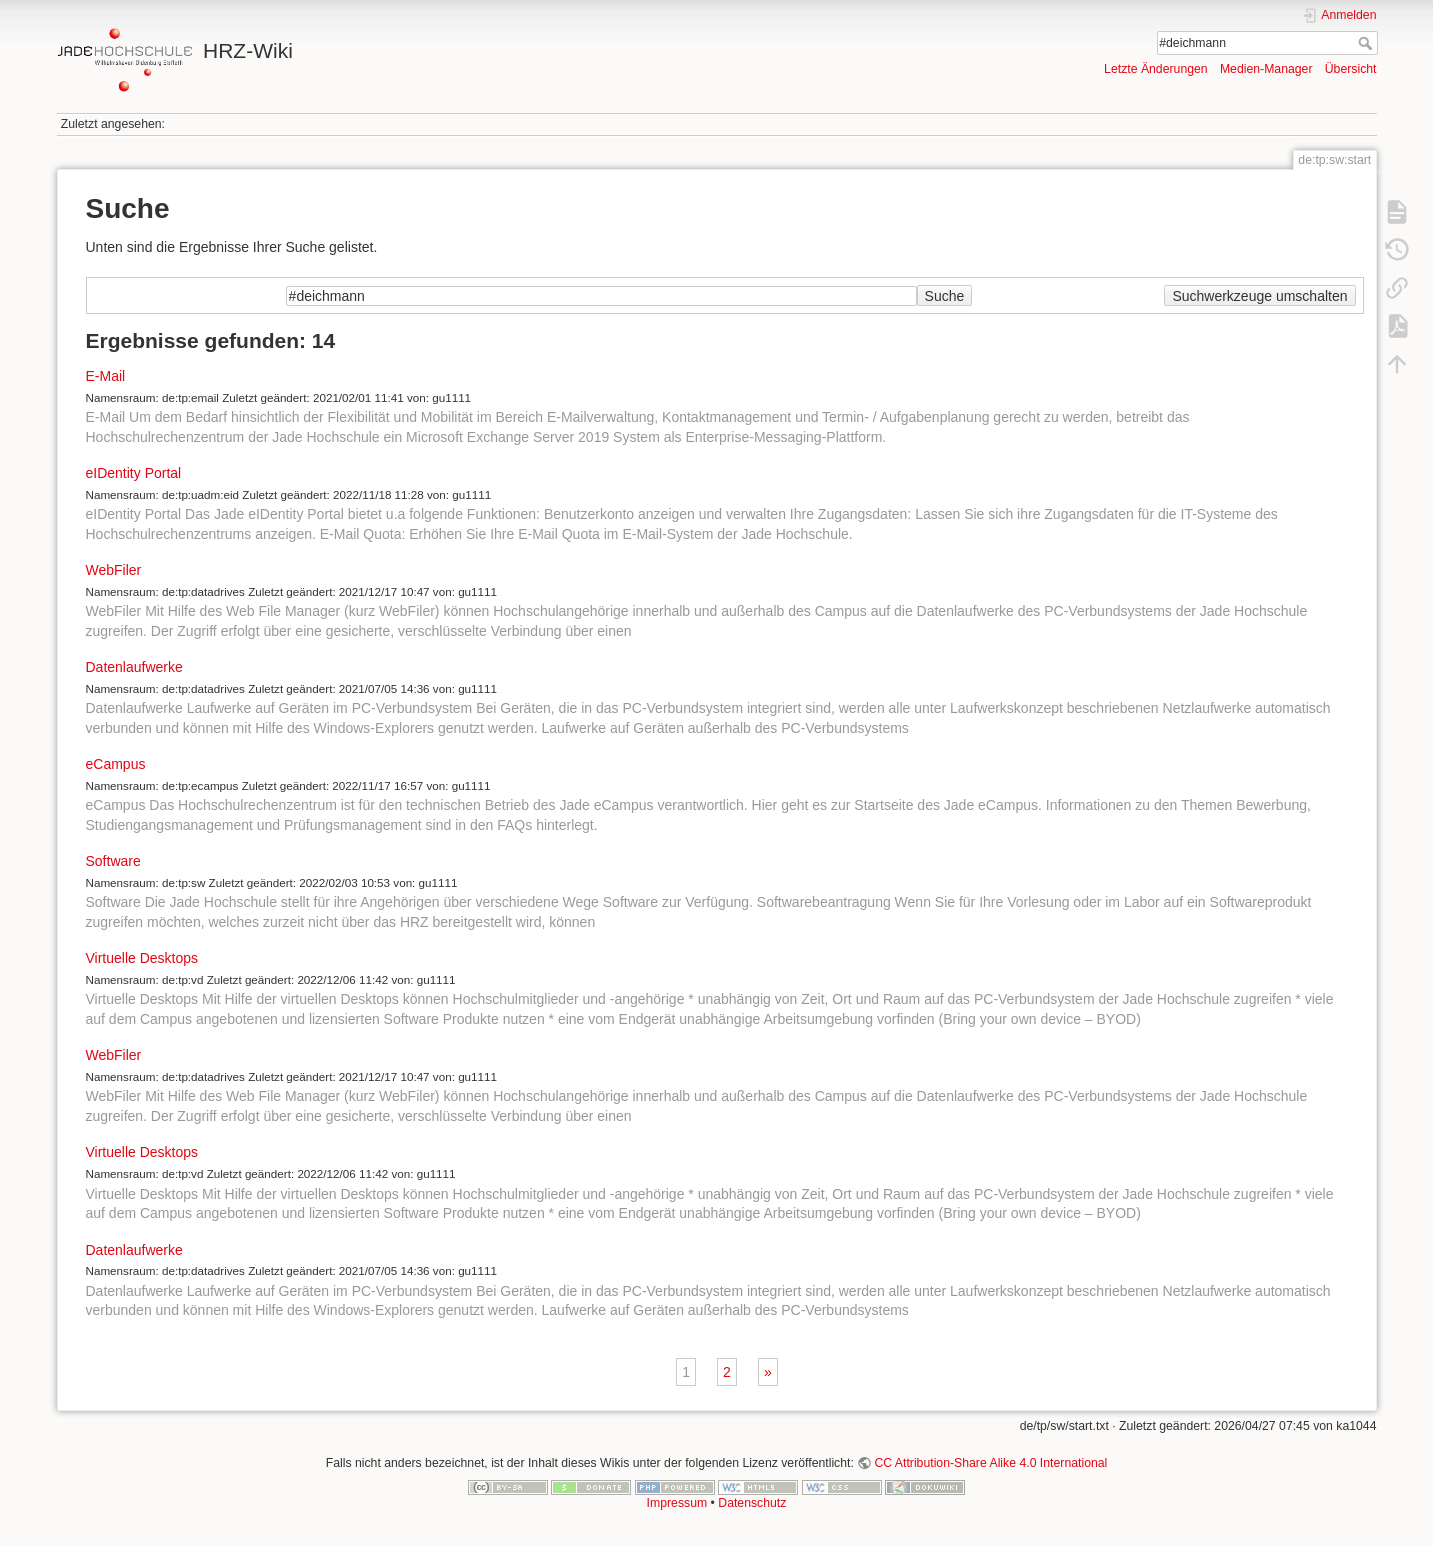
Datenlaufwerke (134, 667)
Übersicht (1351, 69)
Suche (1367, 43)
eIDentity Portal (134, 473)
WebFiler (114, 570)
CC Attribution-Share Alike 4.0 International (990, 1463)
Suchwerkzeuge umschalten (1259, 296)
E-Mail (106, 376)
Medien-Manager (1266, 69)
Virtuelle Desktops (142, 958)
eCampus (116, 764)
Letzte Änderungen (1156, 69)
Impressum (677, 1503)
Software (113, 861)
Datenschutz (752, 1503)
